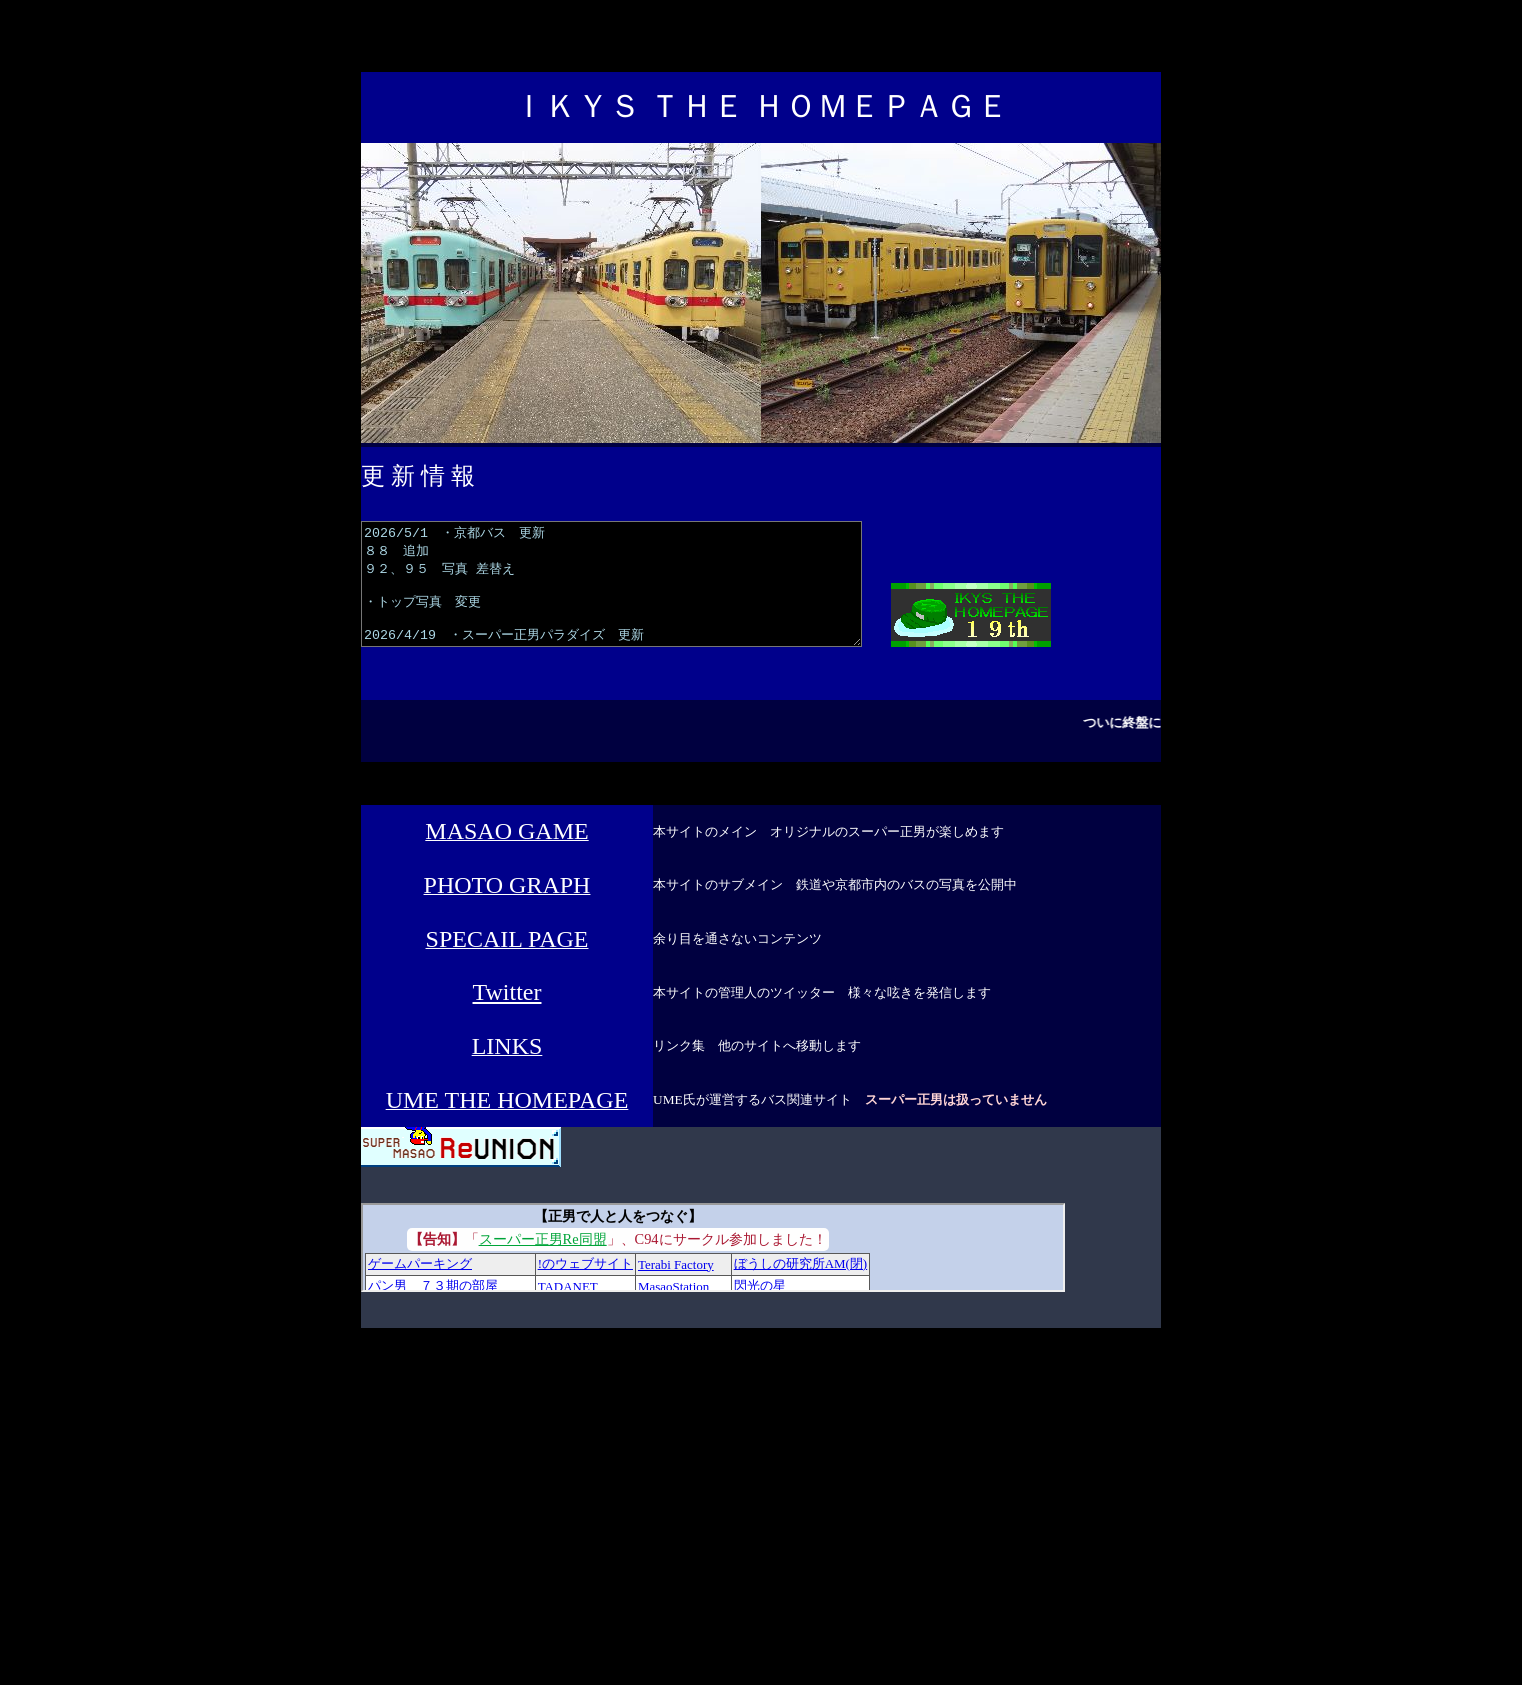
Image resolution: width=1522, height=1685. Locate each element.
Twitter (507, 1016)
